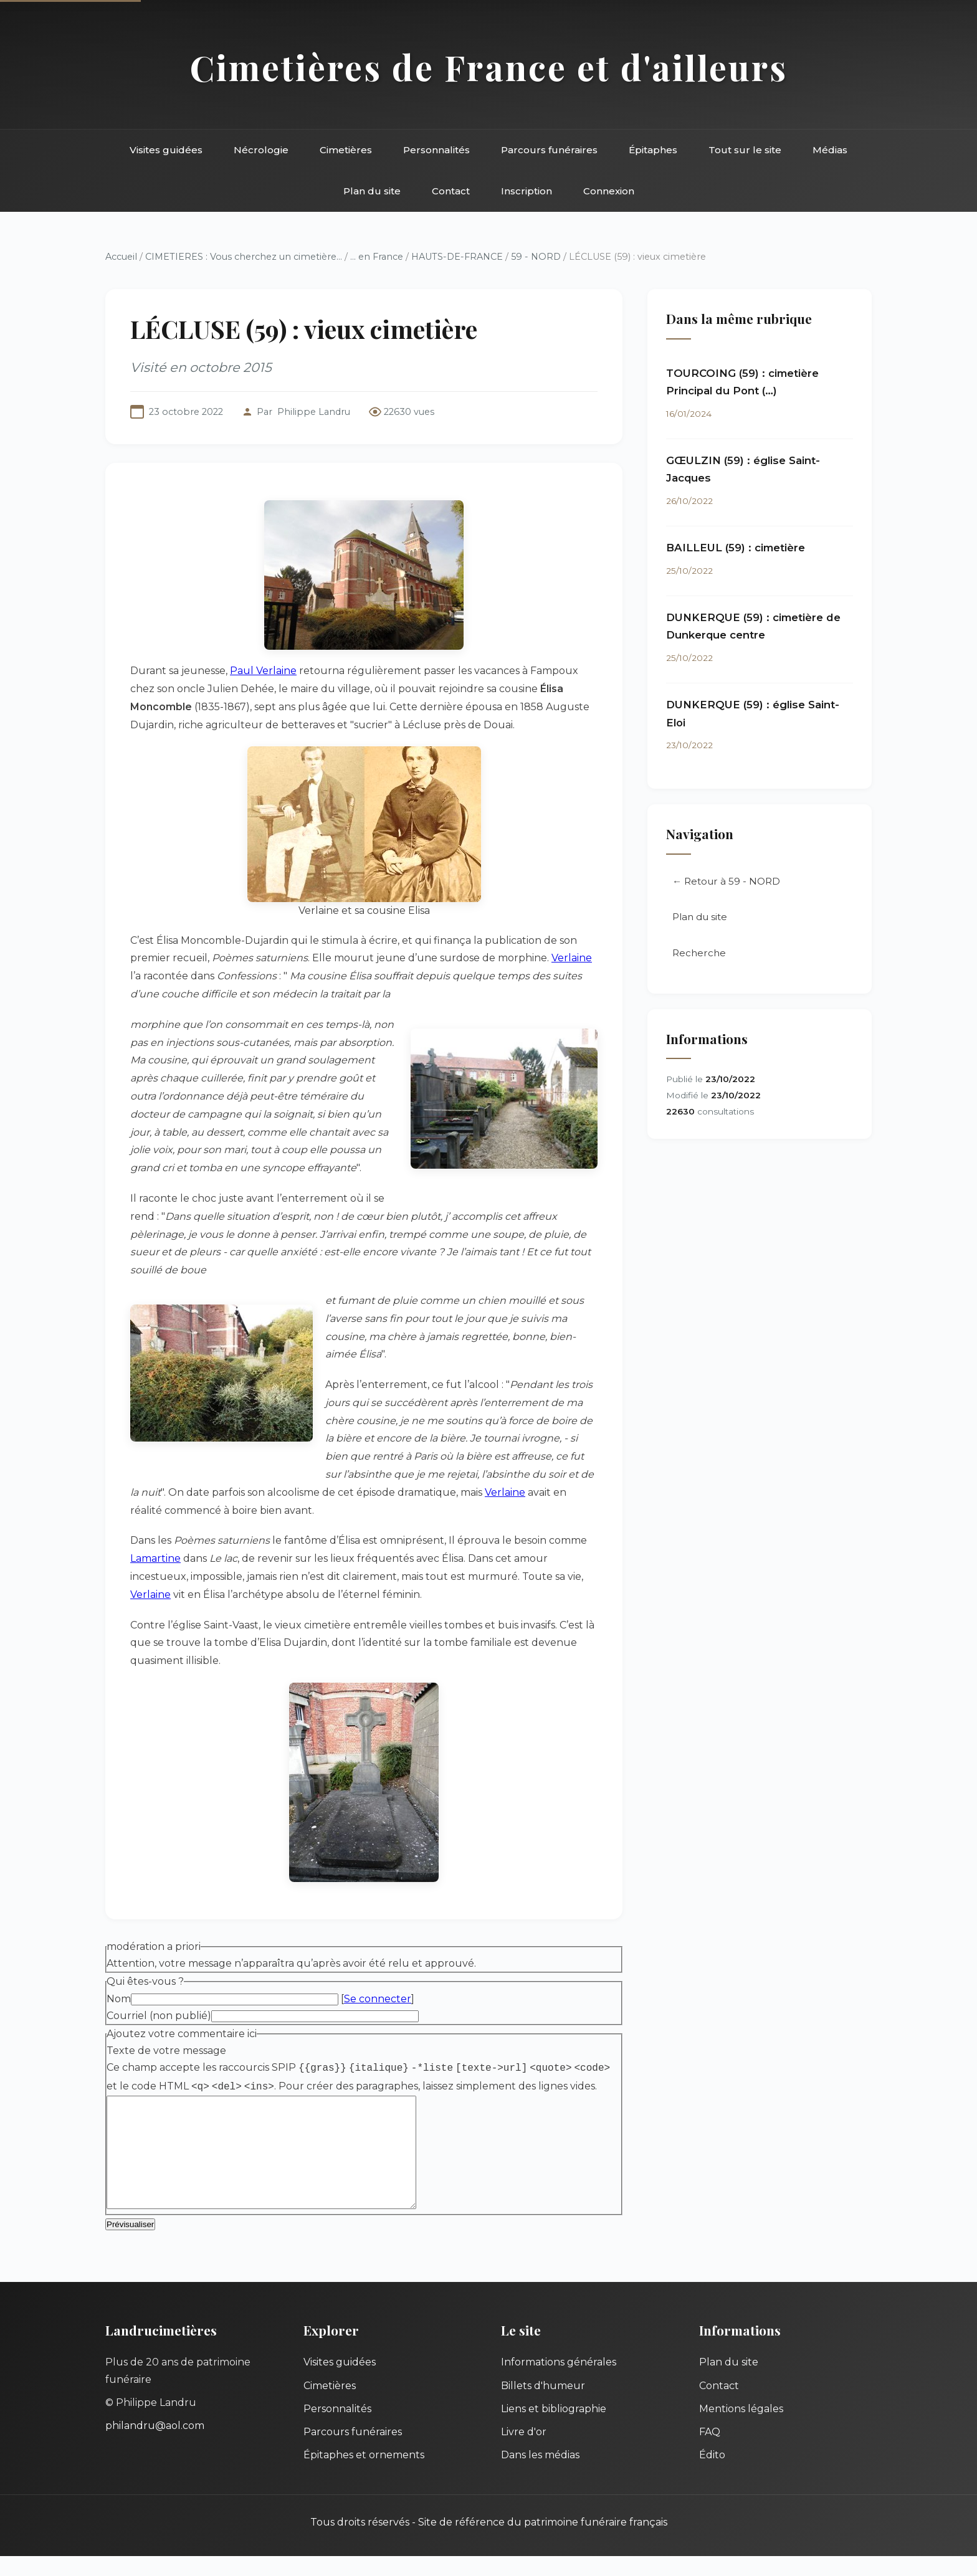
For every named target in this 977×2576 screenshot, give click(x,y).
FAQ (709, 2452)
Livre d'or (523, 2452)
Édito (712, 2475)
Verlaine (571, 958)
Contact (451, 191)
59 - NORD (536, 256)
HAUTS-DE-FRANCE (457, 256)
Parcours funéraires (549, 150)
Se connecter (377, 1999)
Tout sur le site (744, 150)
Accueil (121, 256)
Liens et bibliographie (553, 2429)
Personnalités (436, 150)
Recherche (699, 954)
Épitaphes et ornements (363, 2475)
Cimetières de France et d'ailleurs (489, 67)
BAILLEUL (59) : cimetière (735, 547)
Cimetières (346, 150)
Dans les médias (540, 2475)
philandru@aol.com (154, 2445)
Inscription (526, 191)
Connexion (608, 191)
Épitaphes (653, 150)
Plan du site (372, 191)
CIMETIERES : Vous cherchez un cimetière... (243, 256)
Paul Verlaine (263, 671)
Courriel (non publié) (159, 2016)
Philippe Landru (313, 411)
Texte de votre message (166, 2050)
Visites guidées (166, 150)
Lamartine (155, 1558)
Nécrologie (261, 150)
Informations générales (558, 2382)
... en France (376, 256)
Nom (119, 1999)
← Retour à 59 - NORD (726, 882)
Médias (830, 150)
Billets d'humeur (543, 2406)
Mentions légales (741, 2429)
